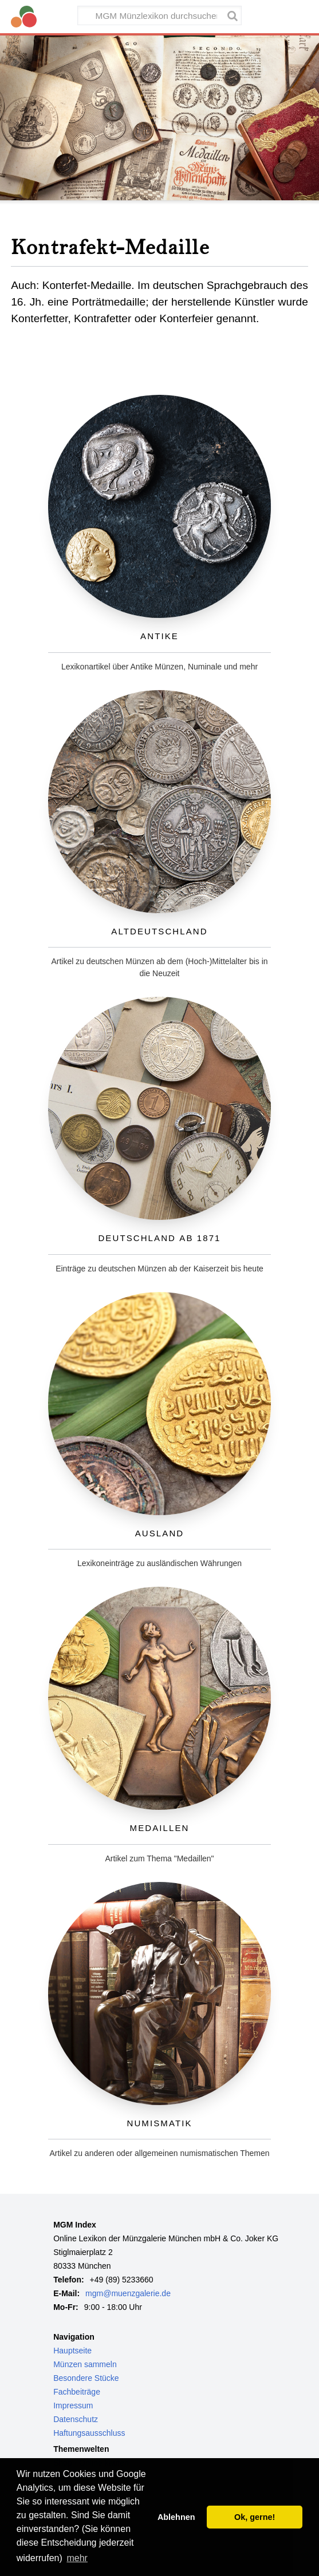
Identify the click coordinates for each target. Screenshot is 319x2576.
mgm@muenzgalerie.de (128, 2293)
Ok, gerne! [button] (254, 2517)
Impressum (73, 2405)
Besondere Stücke (86, 2378)
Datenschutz (75, 2419)
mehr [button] (76, 2558)
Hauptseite (72, 2350)
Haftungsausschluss (89, 2433)
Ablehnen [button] (176, 2517)
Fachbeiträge (76, 2391)
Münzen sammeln (85, 2364)
